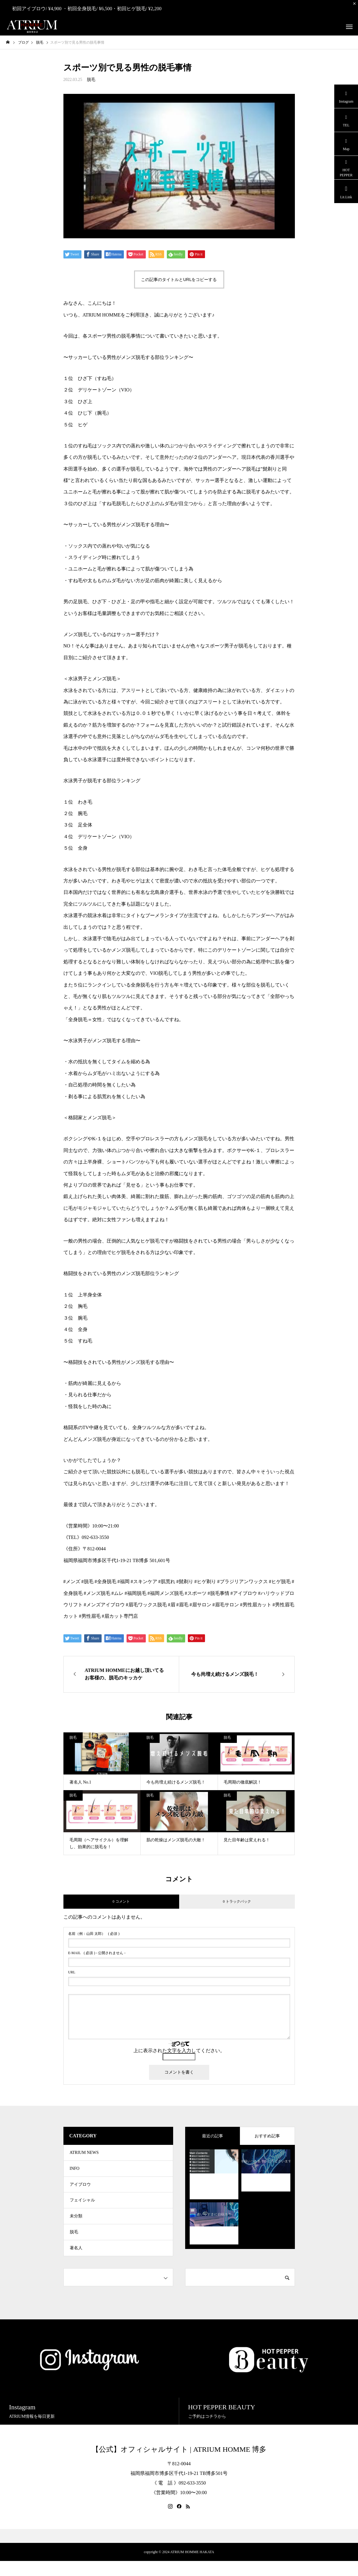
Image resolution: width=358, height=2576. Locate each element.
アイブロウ (80, 2190)
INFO (75, 2172)
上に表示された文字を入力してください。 (179, 2050)
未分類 (76, 2226)
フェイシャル (82, 2208)
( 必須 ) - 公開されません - (97, 1953)
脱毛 (91, 79)
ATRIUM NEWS (84, 2153)
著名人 (76, 2262)
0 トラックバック (237, 1901)
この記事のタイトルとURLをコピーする (179, 279)
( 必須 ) (94, 1933)
